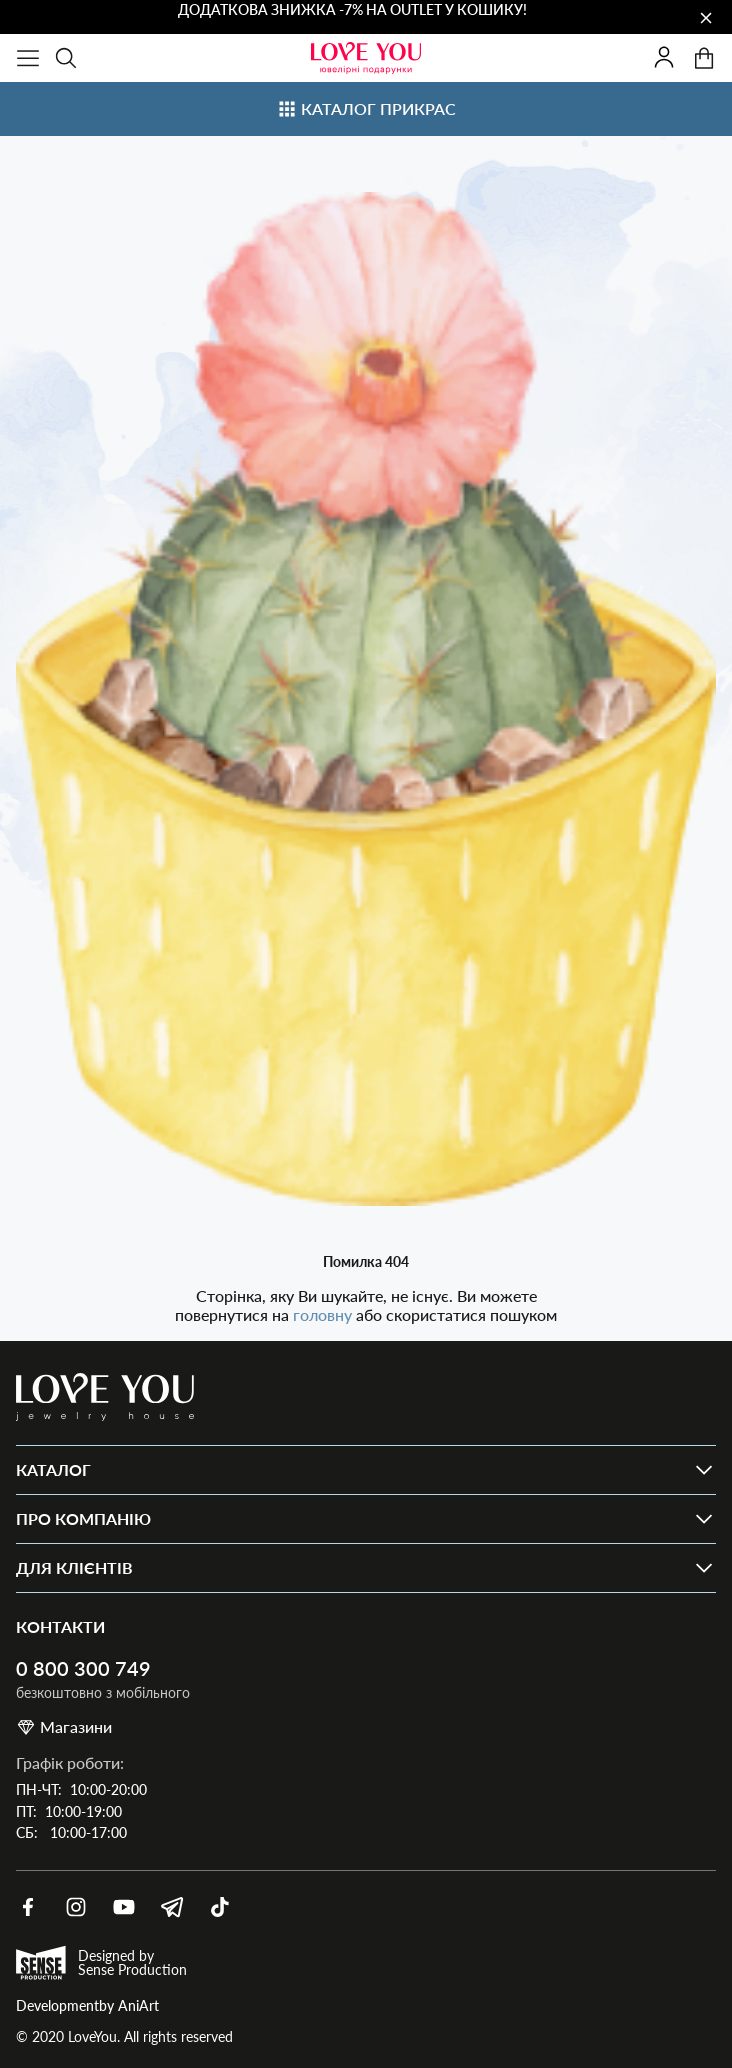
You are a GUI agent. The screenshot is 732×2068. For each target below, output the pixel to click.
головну (324, 1314)
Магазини (64, 1727)
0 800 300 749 (83, 1668)
